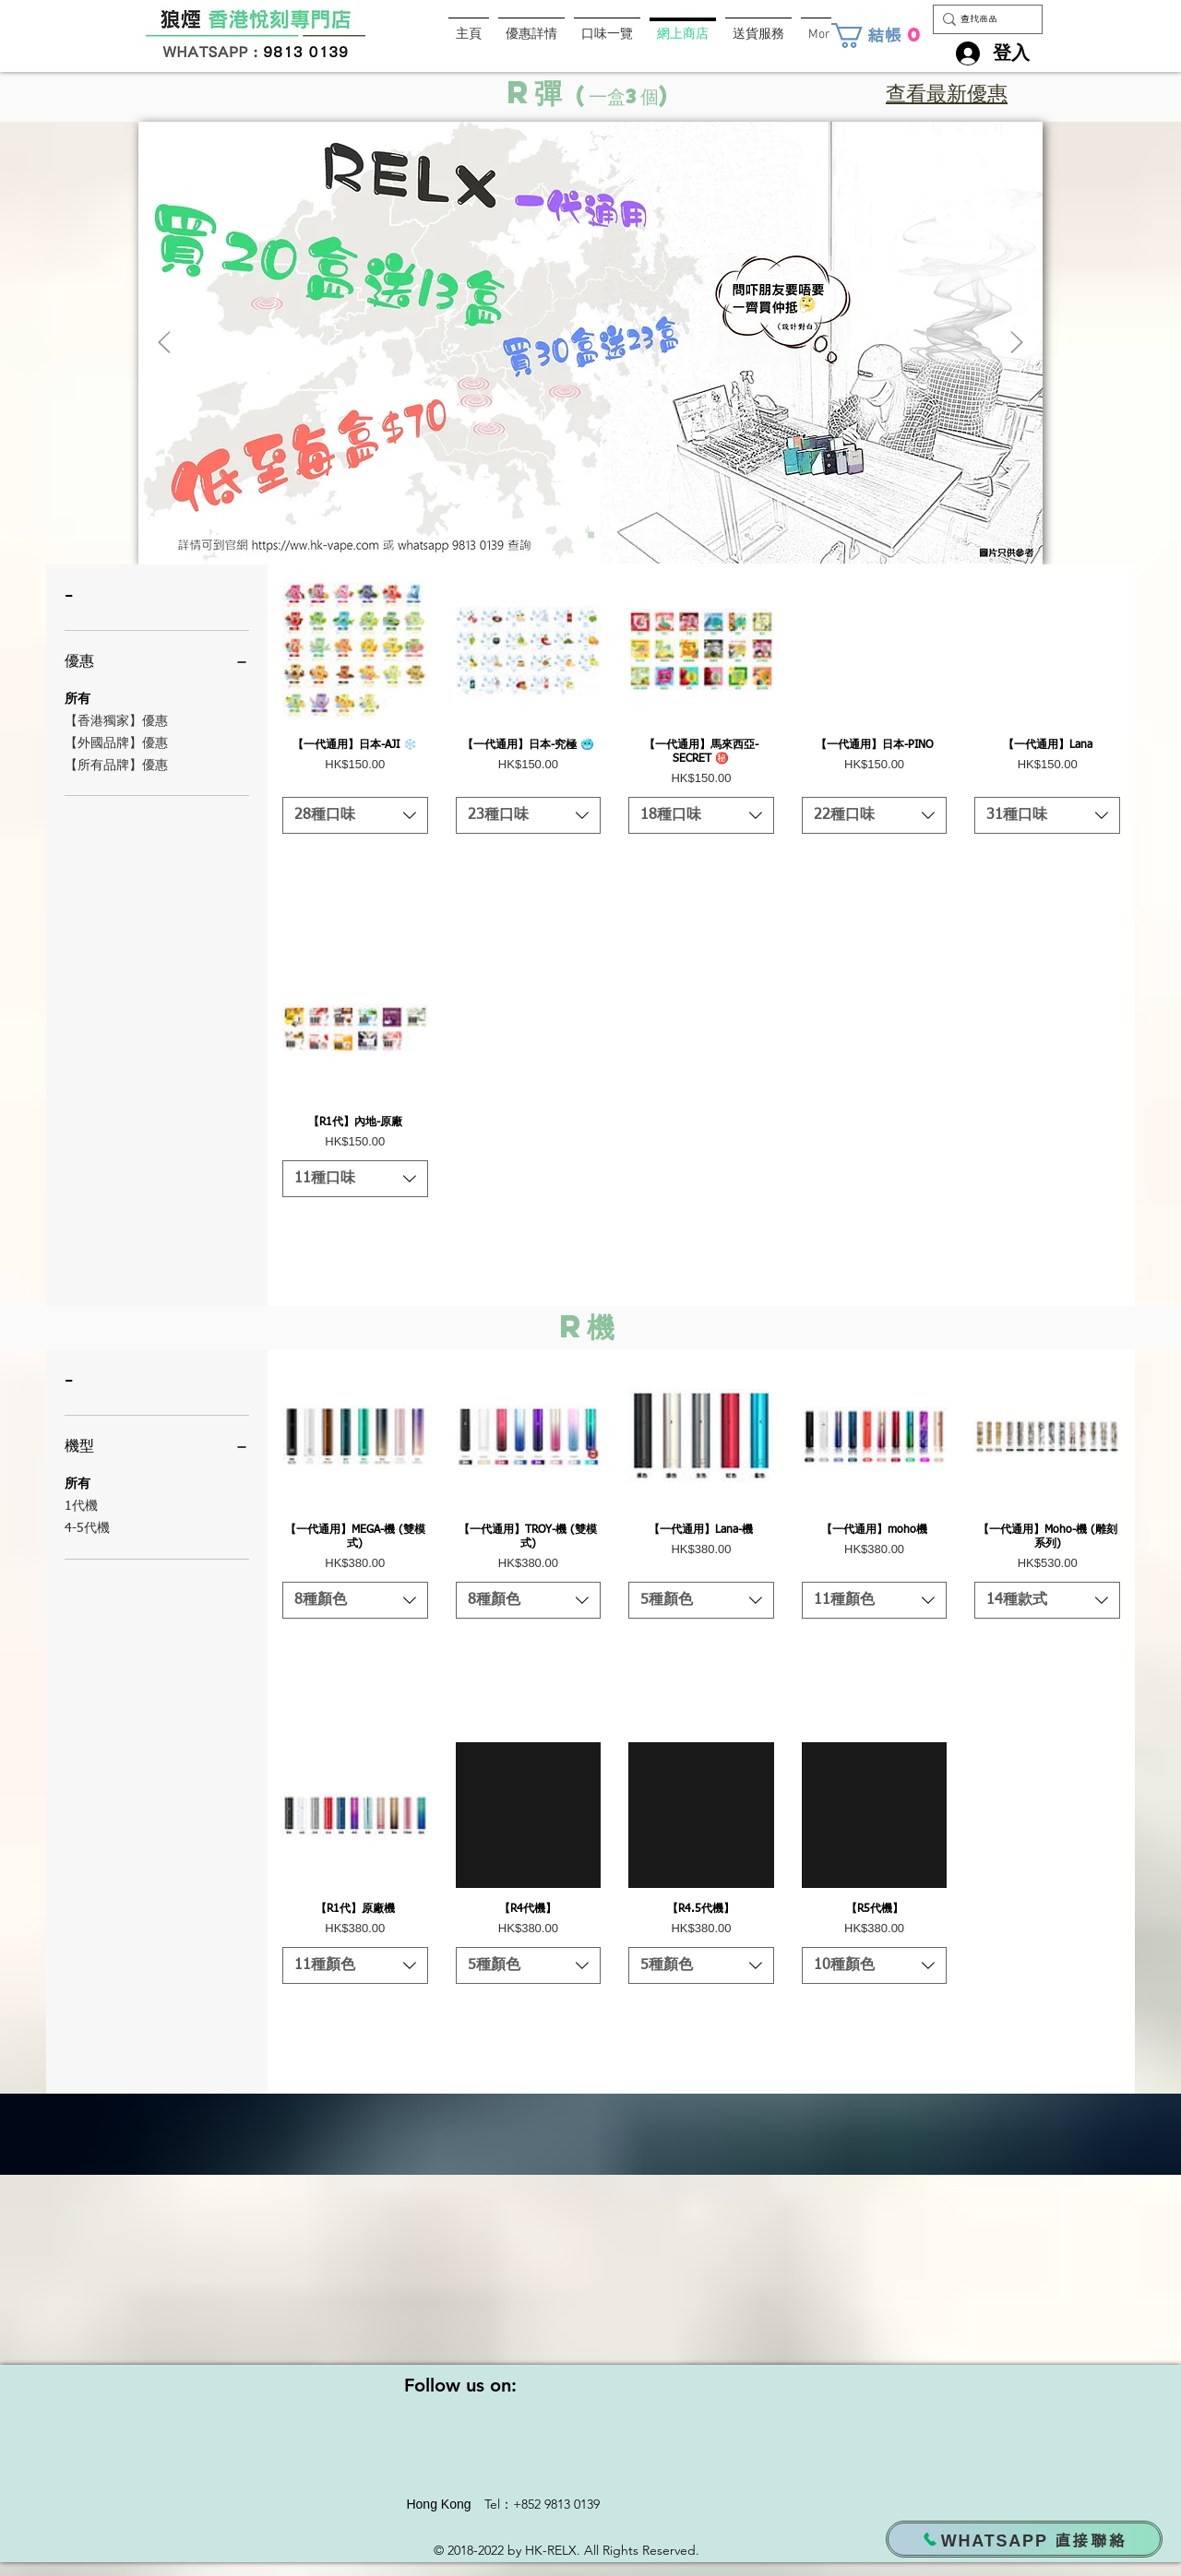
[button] (879, 35)
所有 (77, 697)
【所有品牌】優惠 (116, 763)
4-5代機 (87, 1526)
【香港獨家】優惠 (116, 719)
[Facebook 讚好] (408, 36)
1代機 (81, 1504)
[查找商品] (981, 19)
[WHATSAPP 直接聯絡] (1024, 2539)
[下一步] (1017, 343)
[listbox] (355, 815)
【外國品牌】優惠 (116, 741)
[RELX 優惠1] (591, 535)
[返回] (164, 343)
